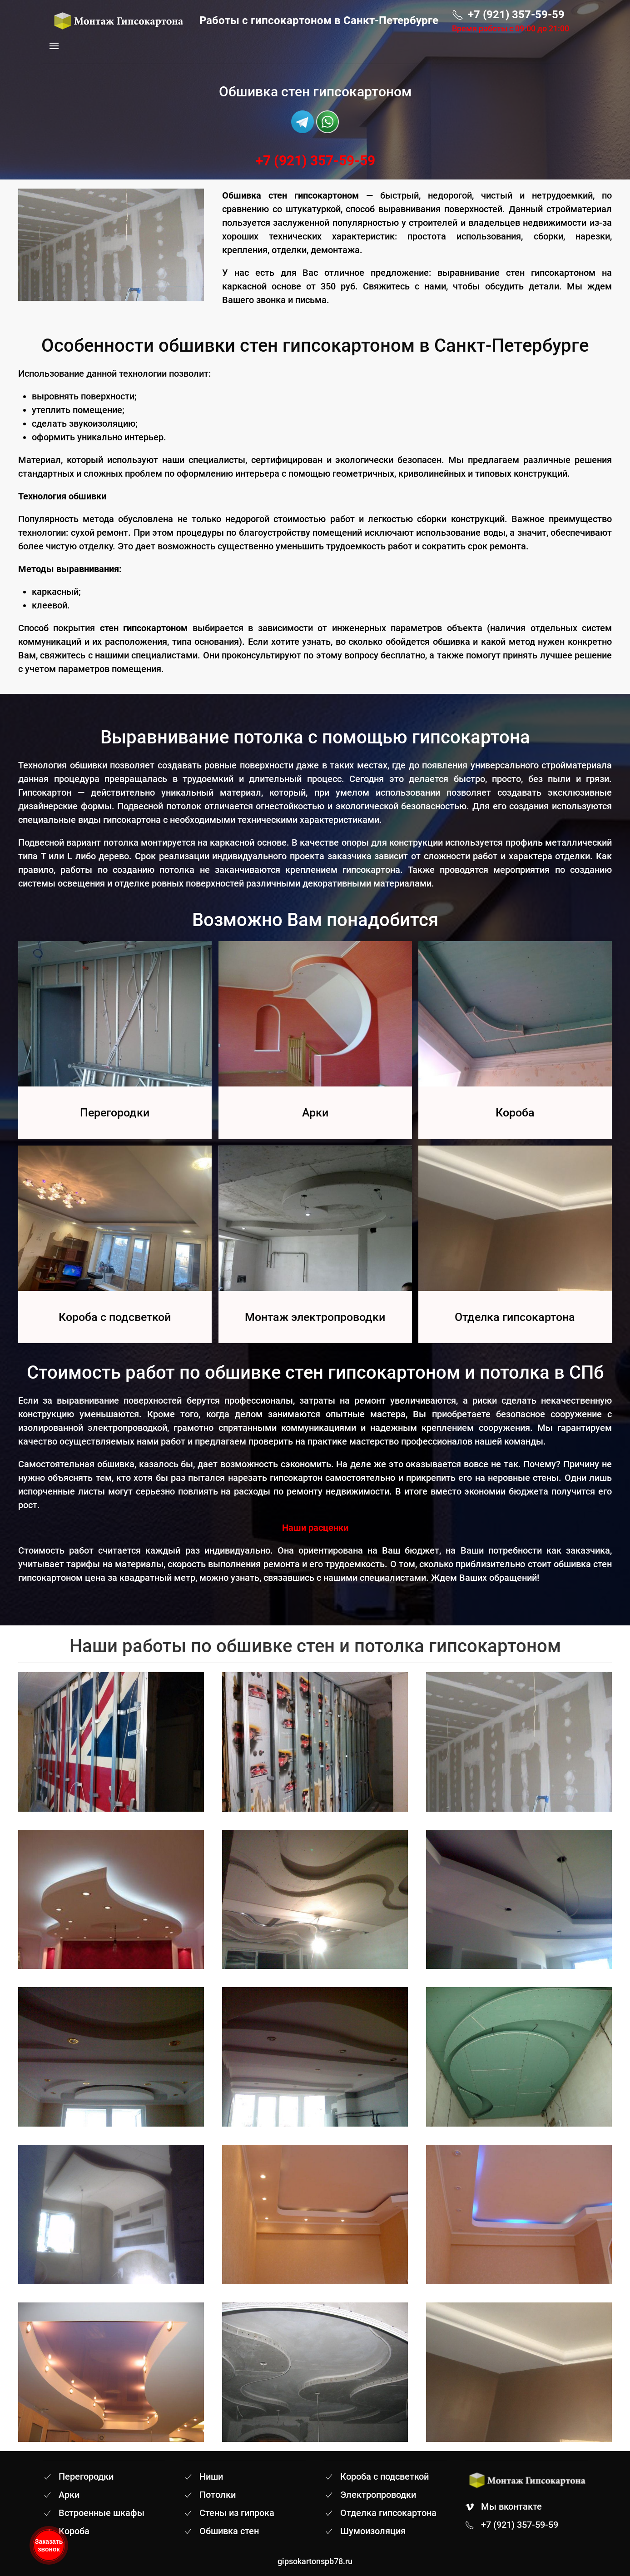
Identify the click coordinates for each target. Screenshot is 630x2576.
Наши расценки (315, 1527)
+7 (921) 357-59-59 (315, 161)
